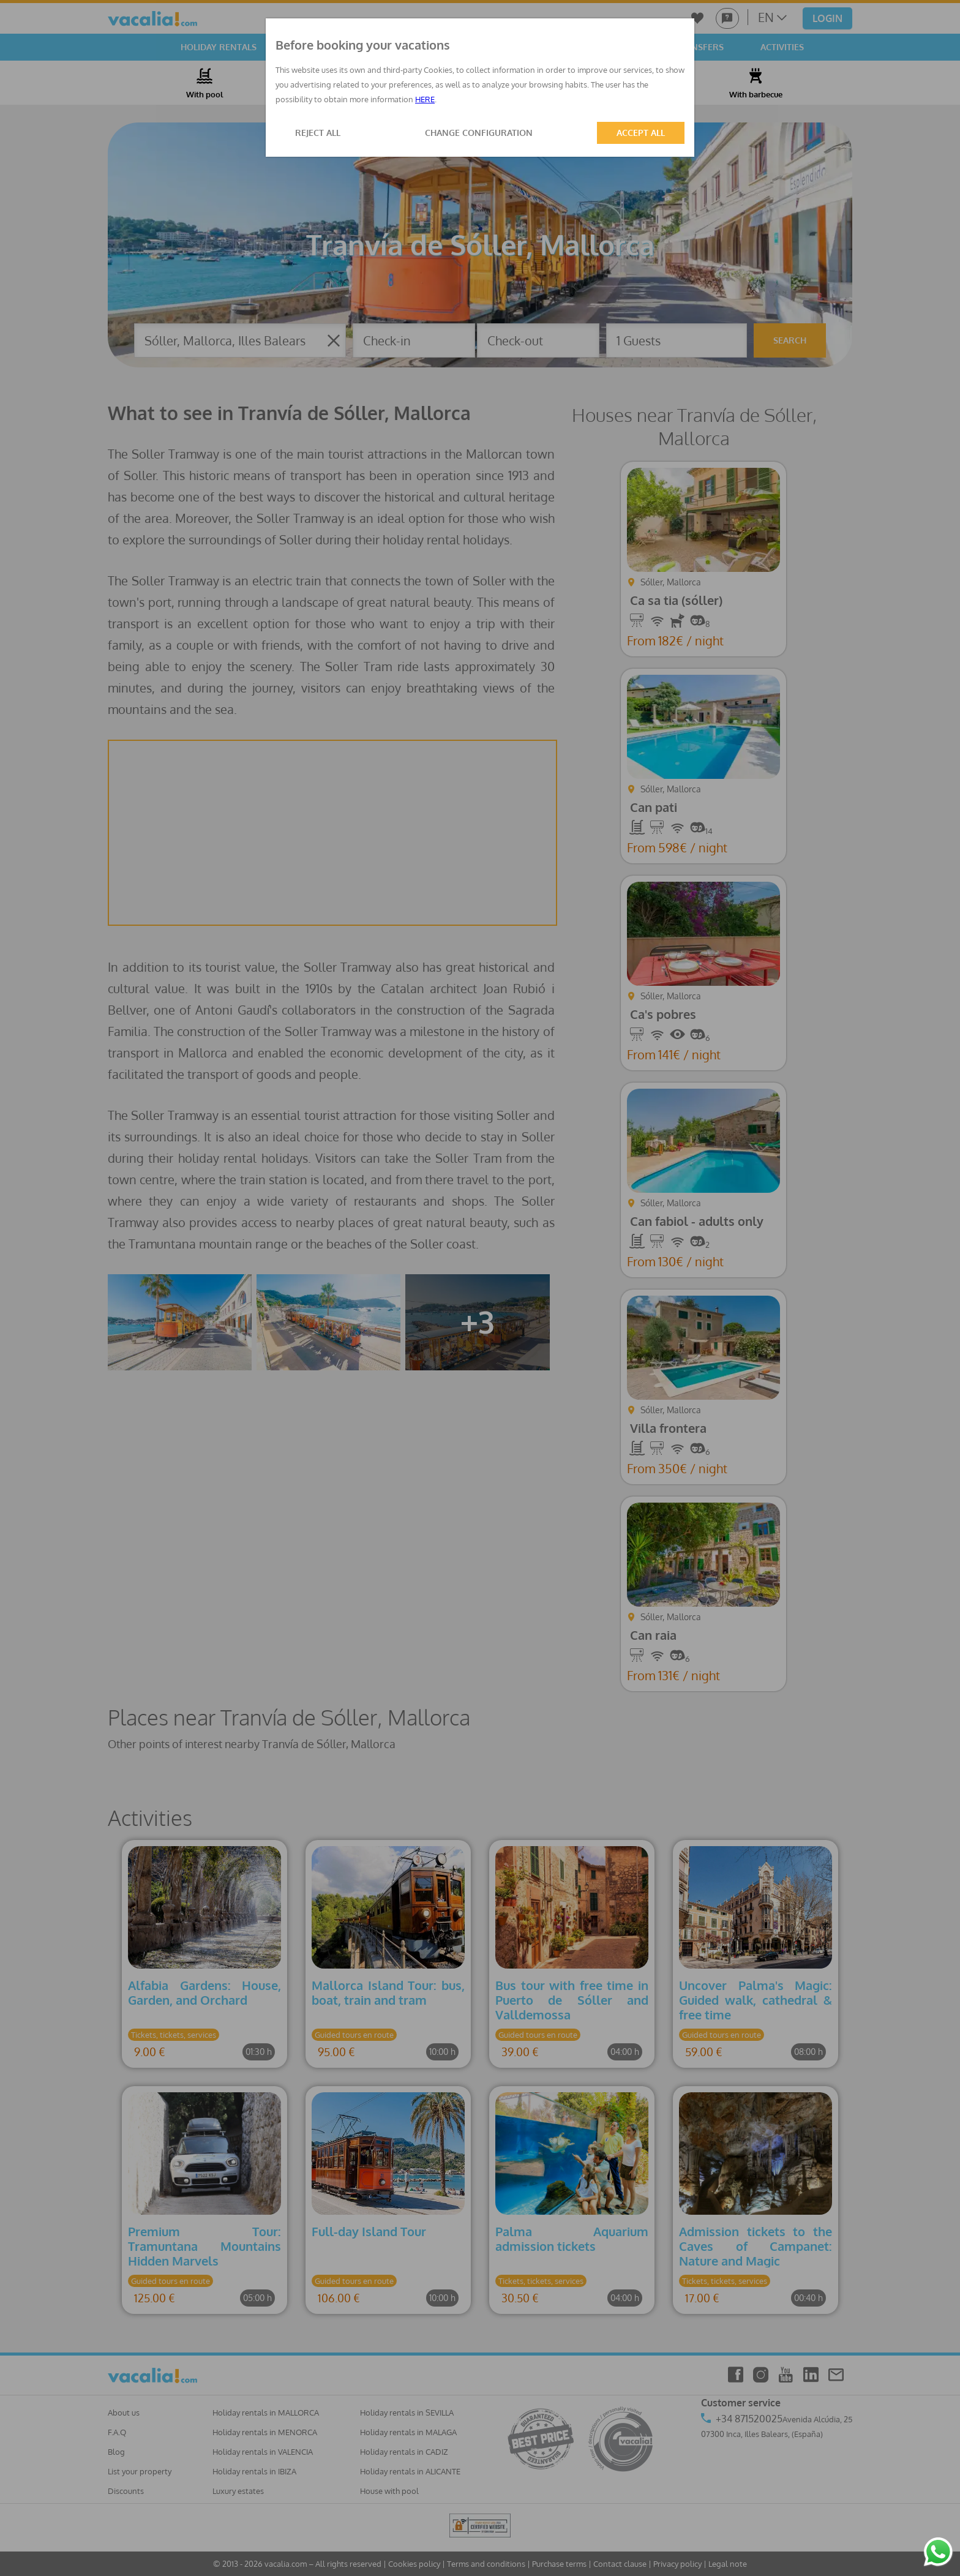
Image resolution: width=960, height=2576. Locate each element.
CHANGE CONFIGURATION (479, 132)
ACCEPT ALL (641, 132)
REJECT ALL (317, 132)
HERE (425, 99)
